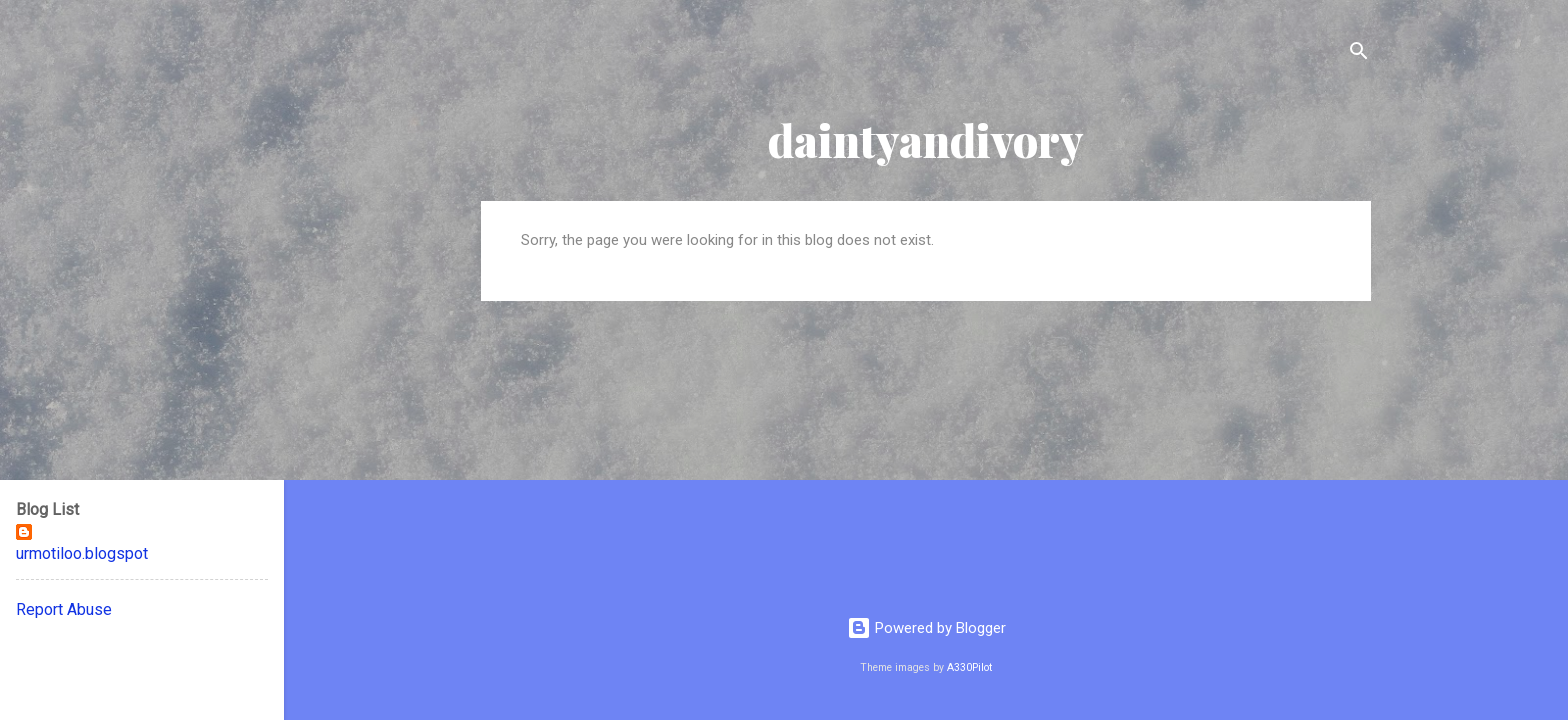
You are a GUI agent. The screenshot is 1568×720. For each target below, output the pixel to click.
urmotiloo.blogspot (82, 553)
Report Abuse (64, 609)
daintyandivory (926, 139)
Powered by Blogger (926, 628)
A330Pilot (969, 667)
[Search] (1359, 54)
